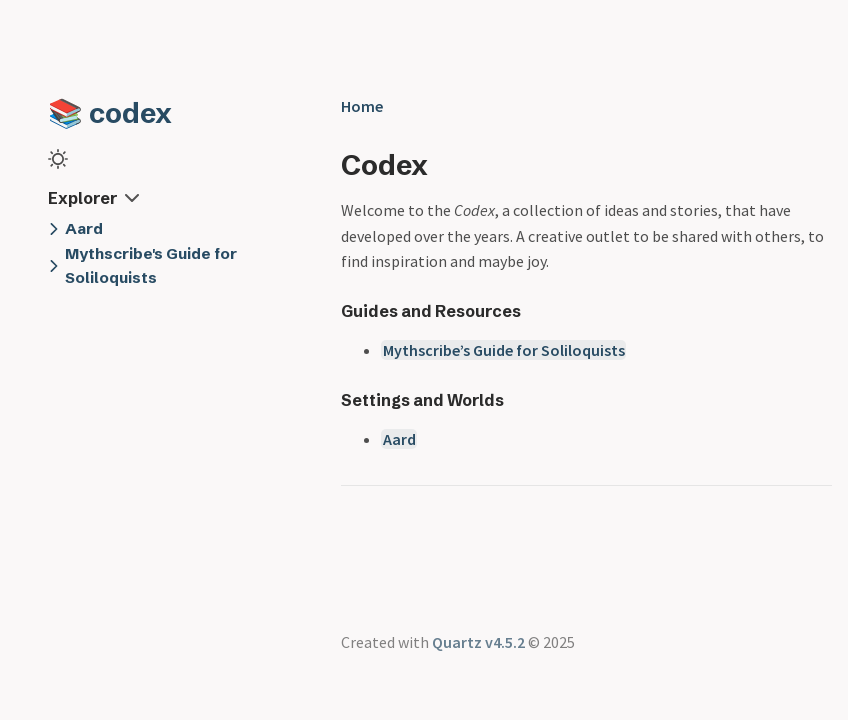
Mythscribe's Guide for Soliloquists (151, 265)
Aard (84, 228)
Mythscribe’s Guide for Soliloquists (504, 350)
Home (362, 106)
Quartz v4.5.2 (478, 642)
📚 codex (110, 113)
